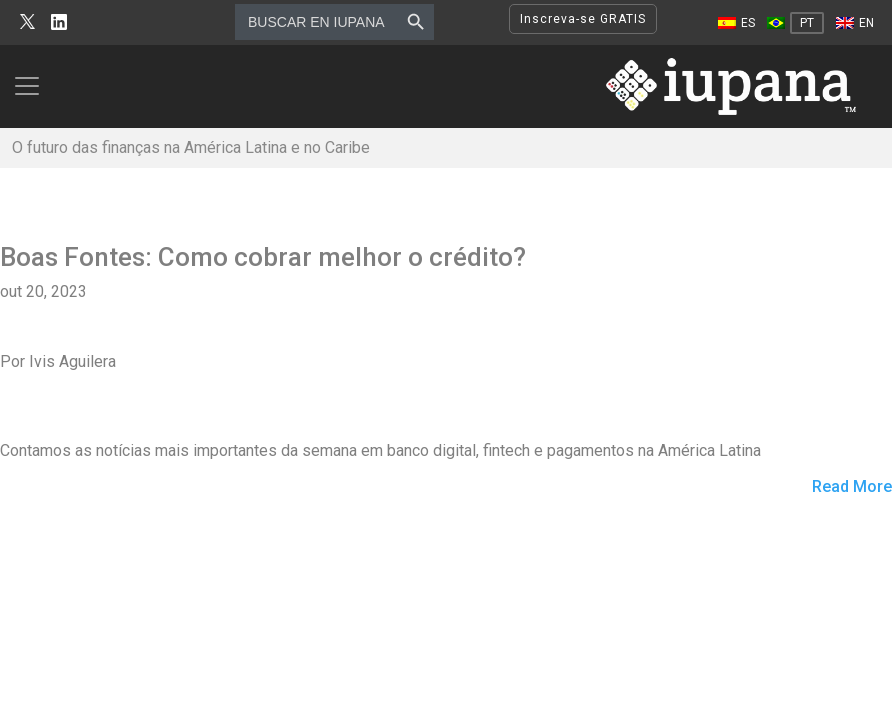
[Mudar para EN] (855, 23)
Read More (852, 487)
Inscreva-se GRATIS (583, 19)
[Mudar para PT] (795, 23)
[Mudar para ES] (736, 23)
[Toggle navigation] (33, 86)
